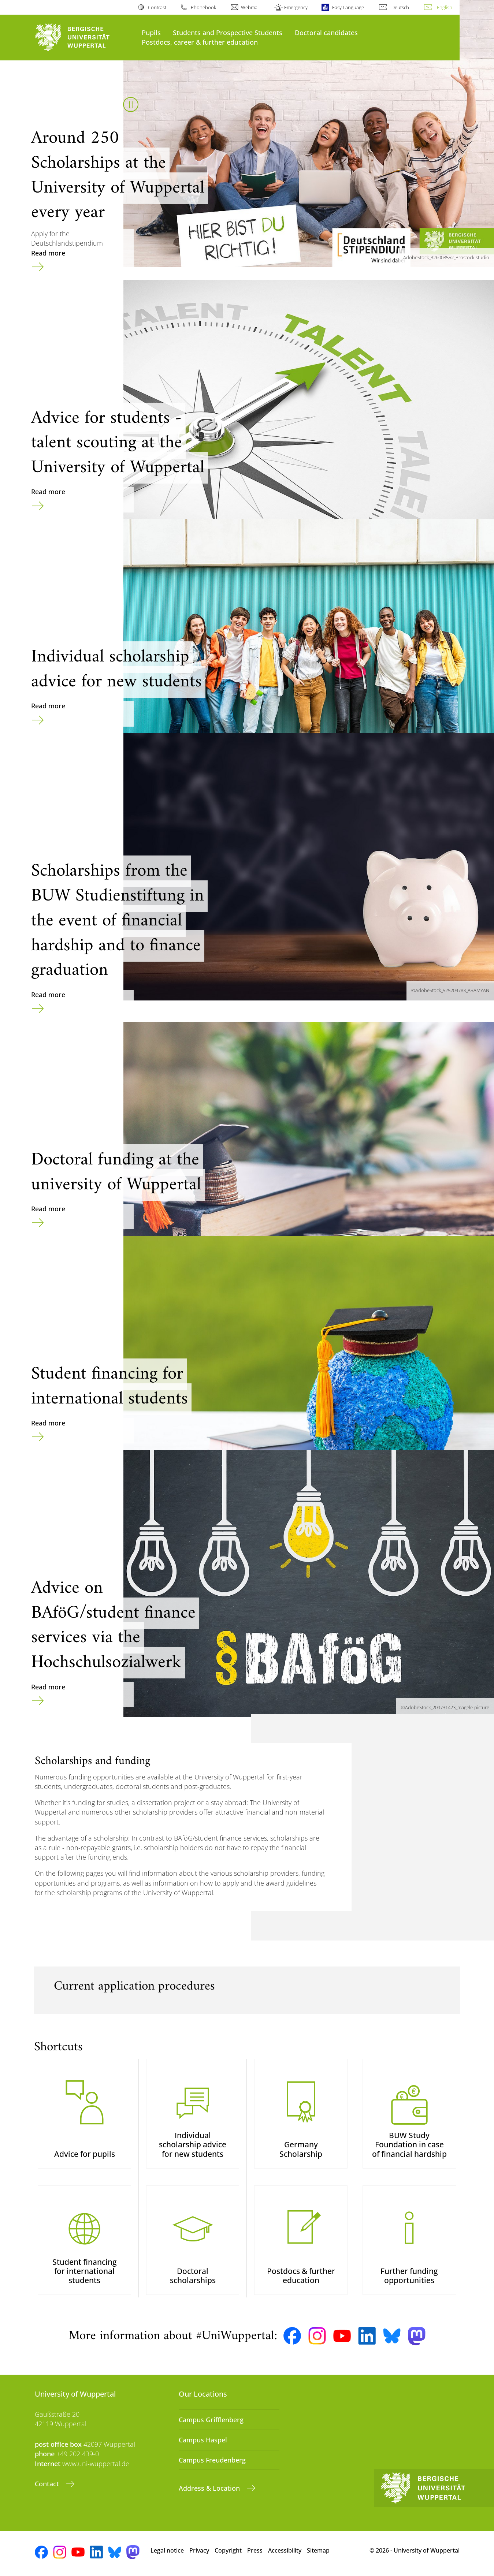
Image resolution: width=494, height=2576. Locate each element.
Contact (48, 2483)
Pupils (151, 32)
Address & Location (210, 2488)
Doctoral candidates (326, 32)
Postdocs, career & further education (200, 41)
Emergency (296, 7)
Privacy (199, 2550)
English (444, 7)
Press (255, 2550)
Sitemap (318, 2550)
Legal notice (167, 2550)
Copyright (228, 2550)
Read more (48, 253)
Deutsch (400, 7)
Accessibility (284, 2550)
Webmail (250, 7)
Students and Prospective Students (227, 32)
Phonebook (203, 7)
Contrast (157, 7)
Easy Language (348, 7)
